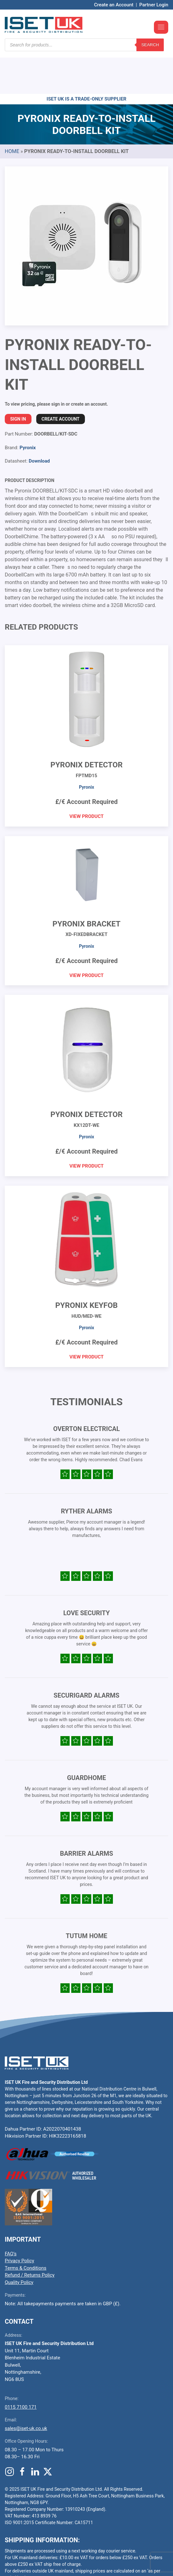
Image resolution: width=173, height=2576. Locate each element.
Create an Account (114, 5)
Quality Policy (19, 2244)
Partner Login (153, 5)
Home (12, 113)
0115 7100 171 (21, 2369)
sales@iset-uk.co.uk (26, 2390)
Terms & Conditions (25, 2230)
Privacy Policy (19, 2222)
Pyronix (27, 409)
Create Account (61, 380)
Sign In (18, 380)
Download (39, 423)
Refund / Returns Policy (29, 2237)
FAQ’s (11, 2215)
